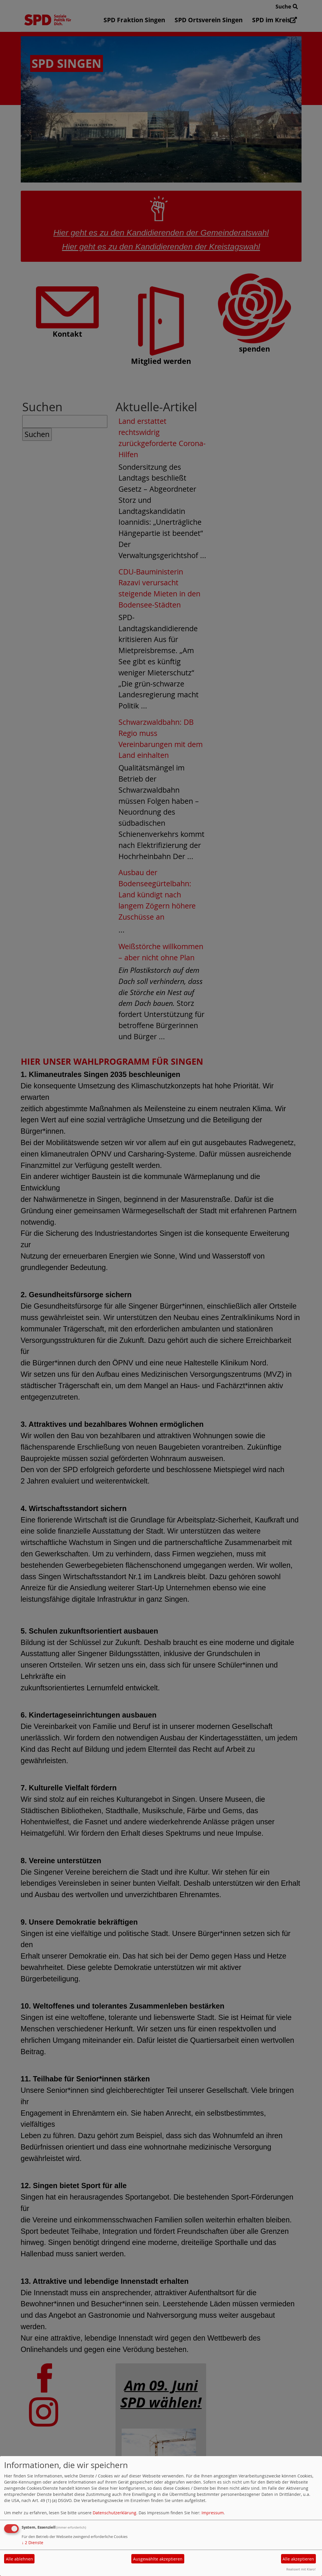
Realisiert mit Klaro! (301, 2569)
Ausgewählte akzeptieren (157, 2559)
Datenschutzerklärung (114, 2512)
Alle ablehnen (19, 2559)
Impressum (213, 2512)
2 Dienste (32, 2542)
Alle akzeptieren (298, 2559)
